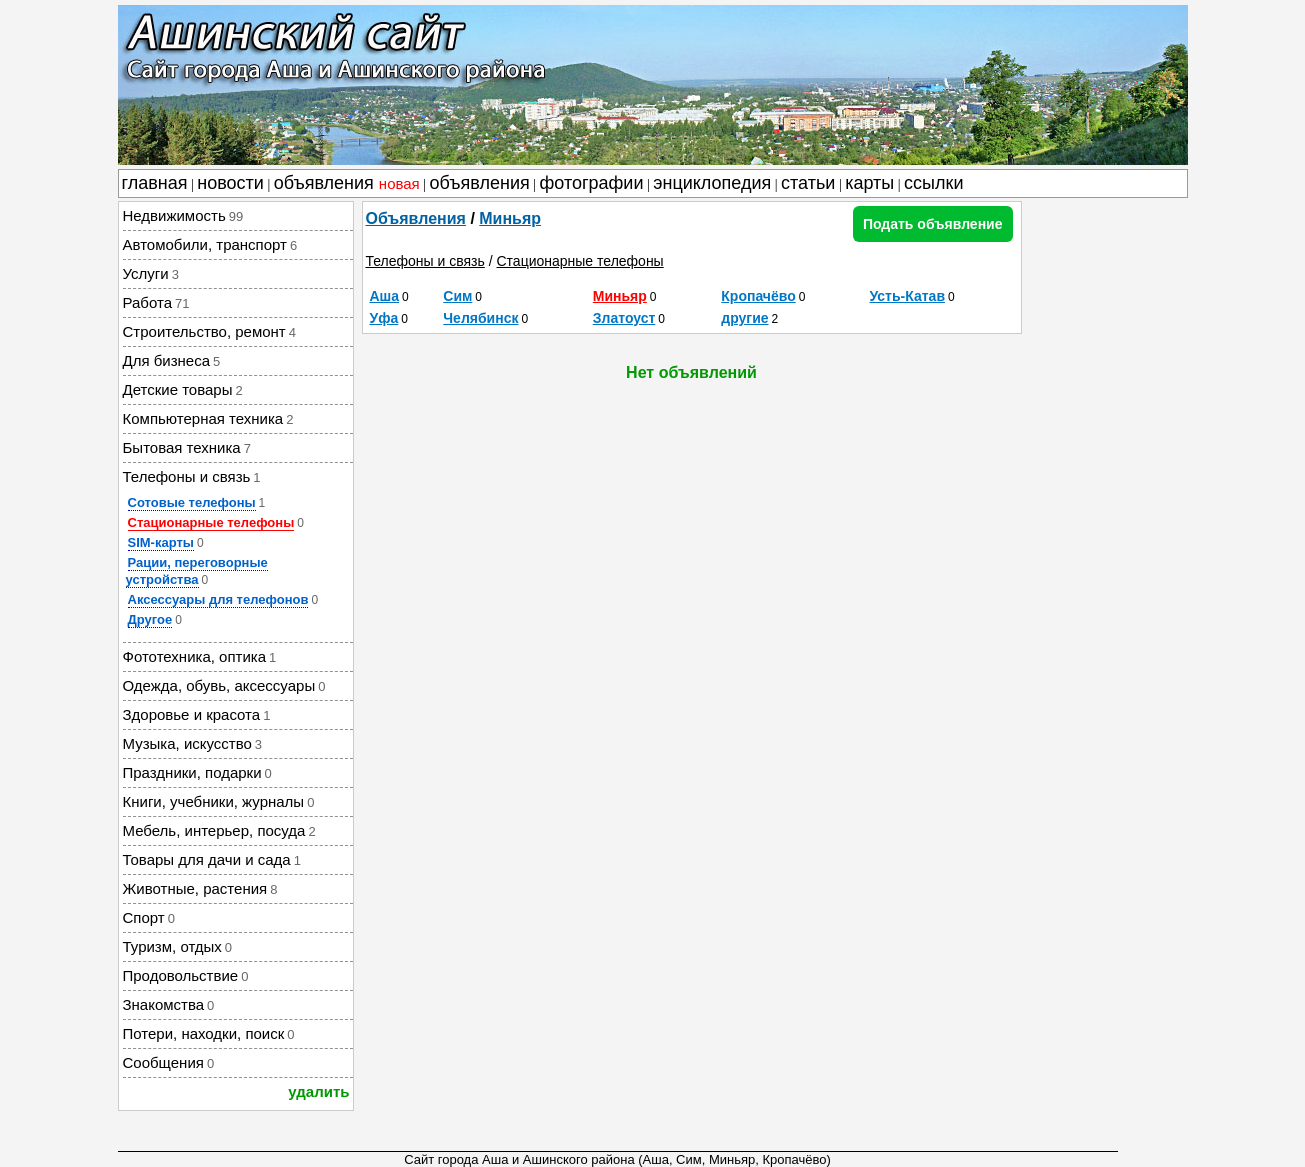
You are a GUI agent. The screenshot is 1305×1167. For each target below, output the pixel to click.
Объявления (416, 218)
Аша (385, 296)
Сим (457, 296)
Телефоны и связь (425, 261)
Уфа (384, 318)
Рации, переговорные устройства (197, 571)
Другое (150, 619)
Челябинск (480, 318)
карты (869, 183)
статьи (808, 183)
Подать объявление (933, 224)
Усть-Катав (908, 296)
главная (155, 183)
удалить (318, 1091)
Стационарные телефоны (211, 522)
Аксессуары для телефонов (218, 599)
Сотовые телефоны (192, 502)
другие (744, 318)
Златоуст (624, 318)
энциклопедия (712, 183)
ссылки (933, 183)
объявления (347, 183)
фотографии (592, 183)
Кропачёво (758, 296)
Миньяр (510, 218)
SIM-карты (161, 542)
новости (230, 183)
